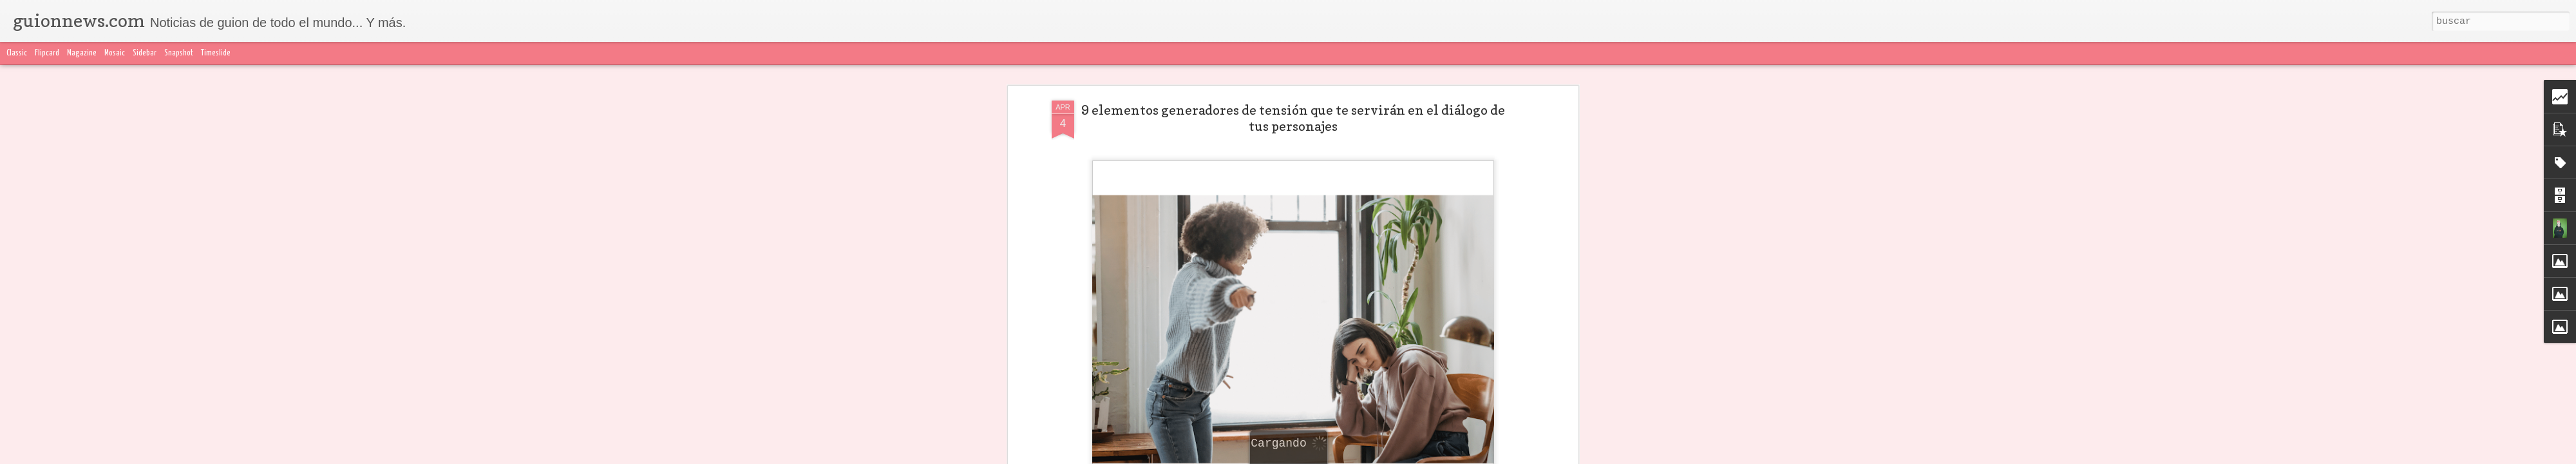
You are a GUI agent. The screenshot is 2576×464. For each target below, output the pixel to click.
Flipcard (47, 53)
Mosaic (114, 53)
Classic (16, 53)
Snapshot (178, 53)
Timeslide (216, 53)
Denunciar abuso (1591, 456)
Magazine (82, 53)
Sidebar (144, 53)
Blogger (1543, 456)
